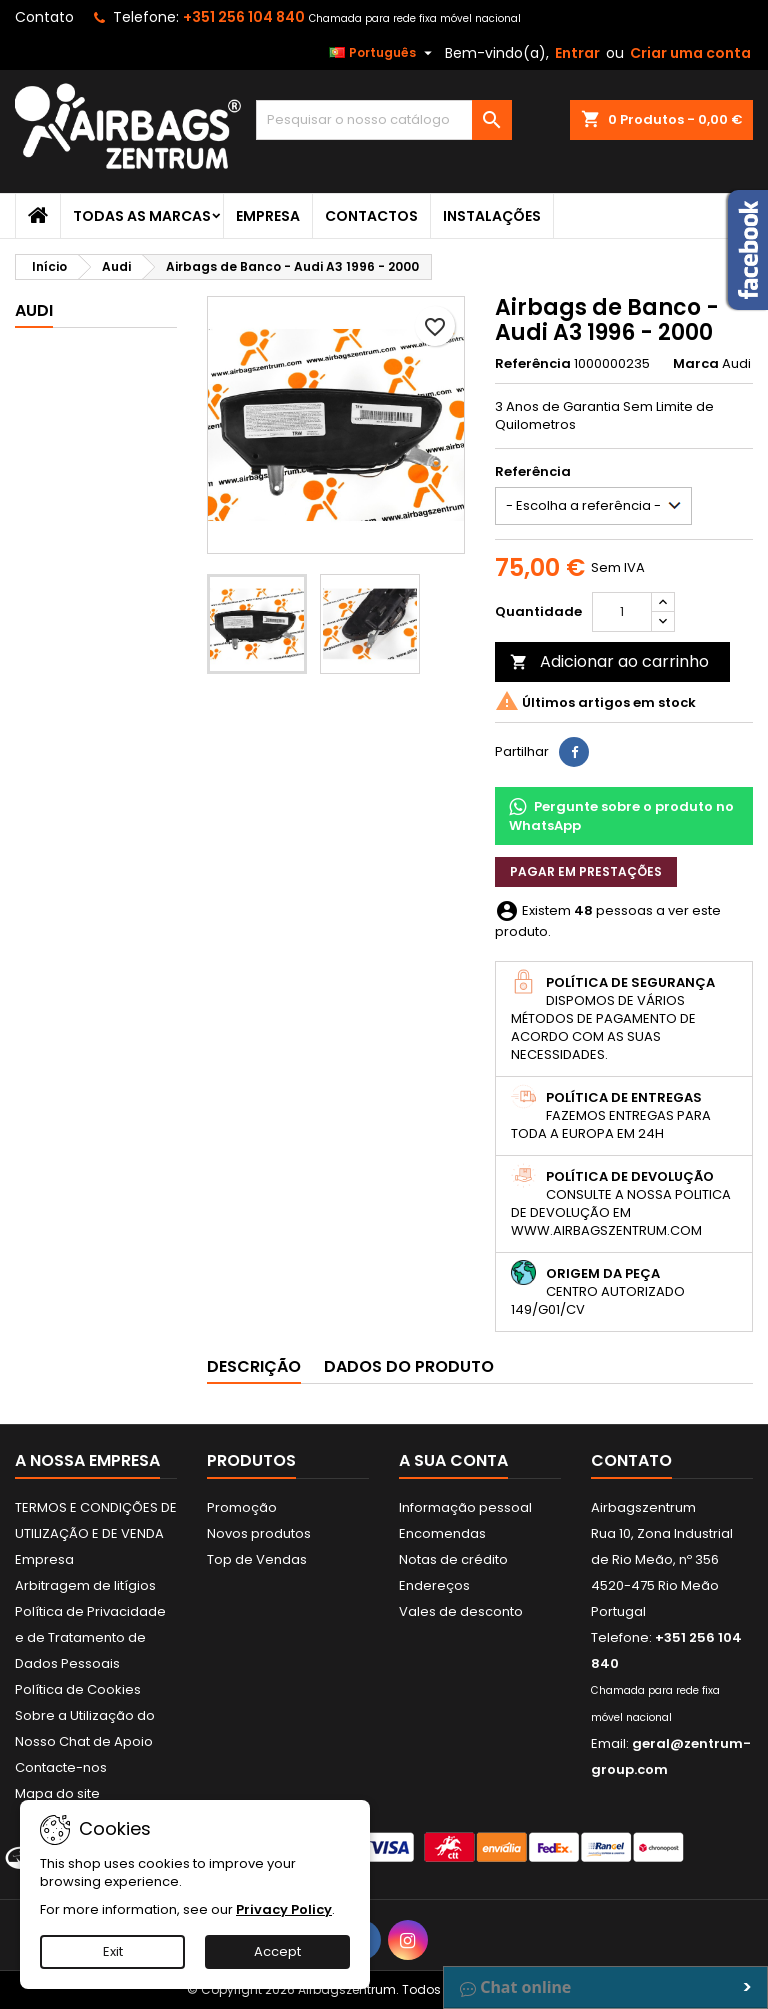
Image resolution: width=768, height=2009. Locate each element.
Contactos (371, 216)
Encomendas (442, 1533)
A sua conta (453, 1460)
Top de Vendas (257, 1559)
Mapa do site (57, 1793)
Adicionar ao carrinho (609, 661)
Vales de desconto (461, 1611)
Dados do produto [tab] (409, 1366)
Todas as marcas (142, 216)
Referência (533, 364)
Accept (277, 1951)
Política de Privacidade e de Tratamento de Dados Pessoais (90, 1637)
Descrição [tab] (254, 1366)
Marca (696, 364)
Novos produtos (259, 1533)
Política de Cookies (78, 1689)
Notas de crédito (453, 1559)
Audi (34, 310)
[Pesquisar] (384, 120)
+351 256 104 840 (244, 17)
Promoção (242, 1507)
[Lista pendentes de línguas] (383, 53)
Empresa (268, 216)
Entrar (577, 53)
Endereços (434, 1585)
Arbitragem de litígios (85, 1585)
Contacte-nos (61, 1767)
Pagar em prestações (586, 871)
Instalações (492, 216)
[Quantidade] (622, 612)
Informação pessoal (465, 1507)
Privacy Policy (284, 1909)
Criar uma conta (690, 53)
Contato (44, 17)
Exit (113, 1951)
